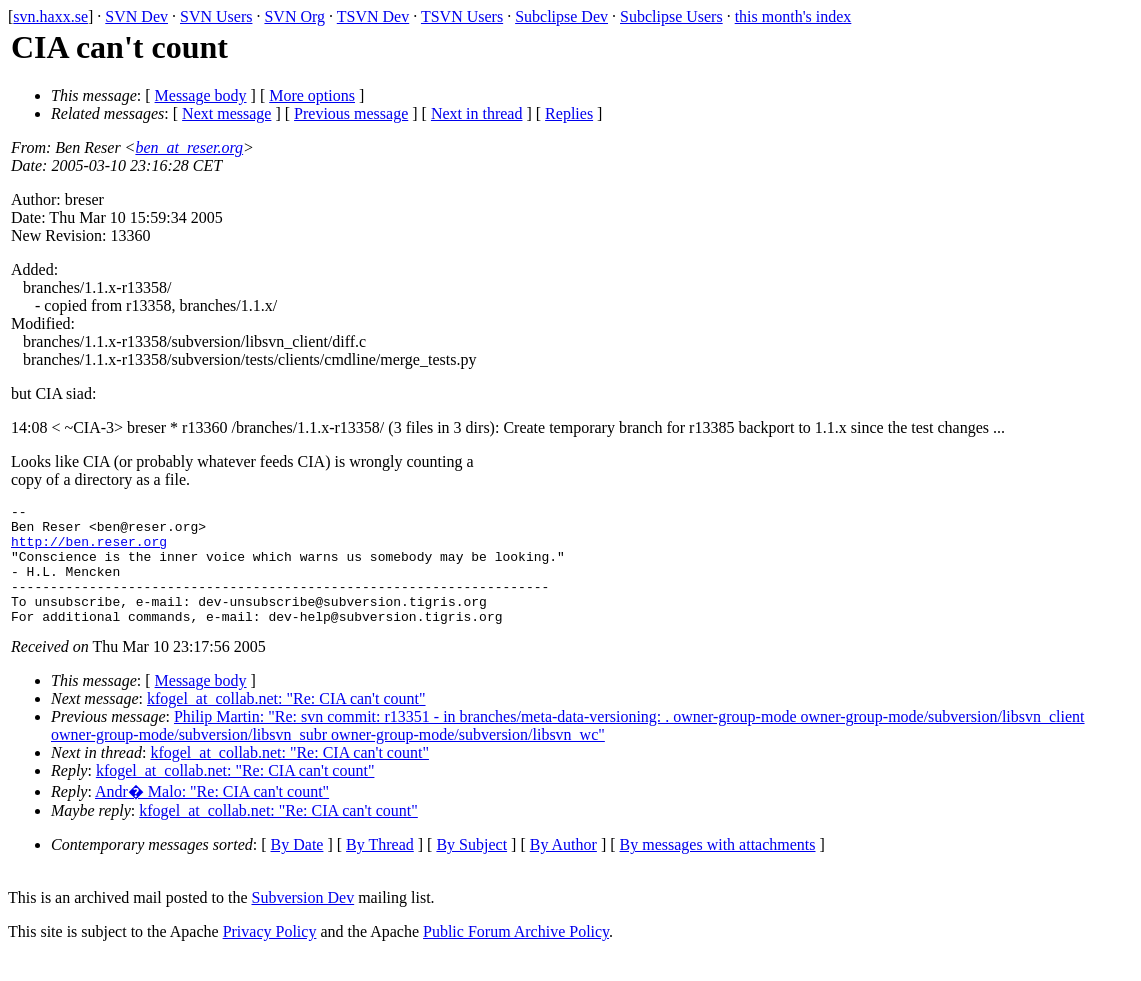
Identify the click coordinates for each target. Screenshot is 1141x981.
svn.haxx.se (50, 16)
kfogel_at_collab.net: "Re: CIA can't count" (286, 722)
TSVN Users (462, 16)
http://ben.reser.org (89, 550)
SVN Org (294, 16)
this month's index (793, 16)
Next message (226, 113)
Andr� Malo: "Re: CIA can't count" (212, 815)
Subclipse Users (671, 16)
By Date (297, 868)
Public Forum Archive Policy (516, 955)
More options (312, 95)
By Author (563, 868)
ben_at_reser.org (189, 147)
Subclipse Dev (561, 16)
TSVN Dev (373, 16)
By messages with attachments (718, 868)
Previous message (351, 113)
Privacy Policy (270, 955)
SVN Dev (136, 16)
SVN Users (216, 16)
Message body (201, 95)
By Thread (380, 868)
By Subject (471, 868)
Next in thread (477, 113)
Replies (569, 113)
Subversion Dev (303, 921)
